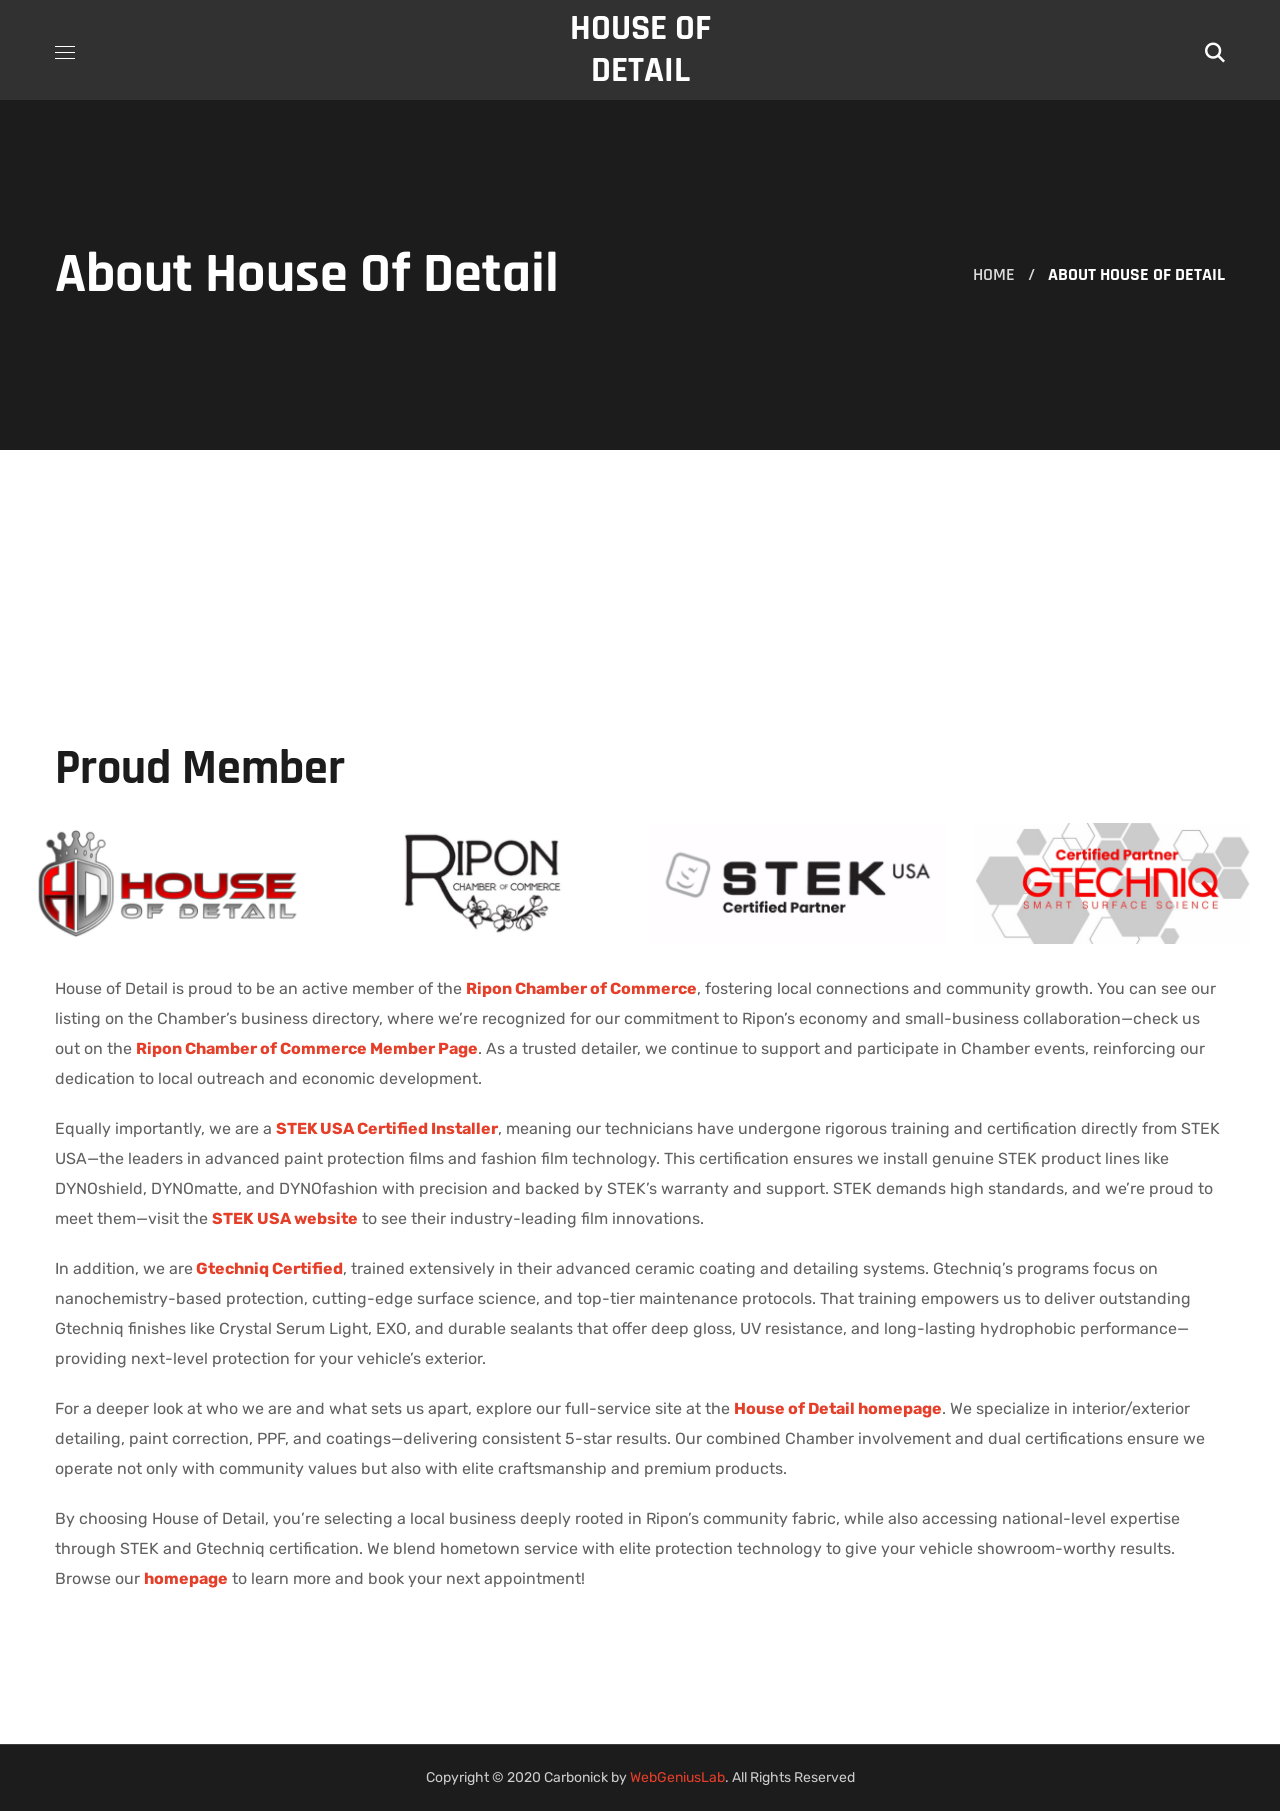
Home (994, 274)
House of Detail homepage (838, 1408)
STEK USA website (285, 1218)
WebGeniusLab (677, 1777)
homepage (186, 1578)
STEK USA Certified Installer (387, 1128)
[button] (1215, 50)
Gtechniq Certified (269, 1268)
